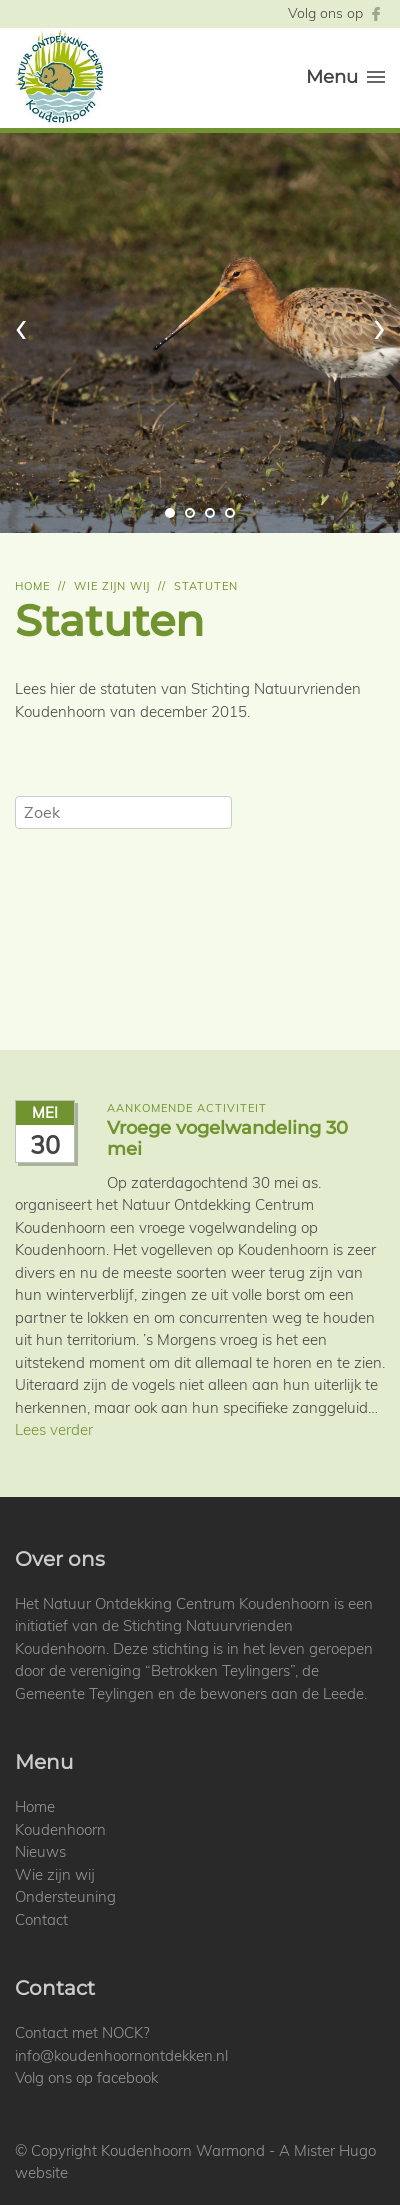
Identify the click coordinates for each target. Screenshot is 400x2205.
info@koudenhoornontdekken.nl (121, 2055)
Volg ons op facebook (86, 2077)
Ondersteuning (65, 1896)
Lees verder (54, 1429)
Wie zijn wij (112, 586)
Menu (345, 77)
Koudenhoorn (60, 1829)
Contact (41, 1919)
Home (32, 586)
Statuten (206, 586)
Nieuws (40, 1851)
